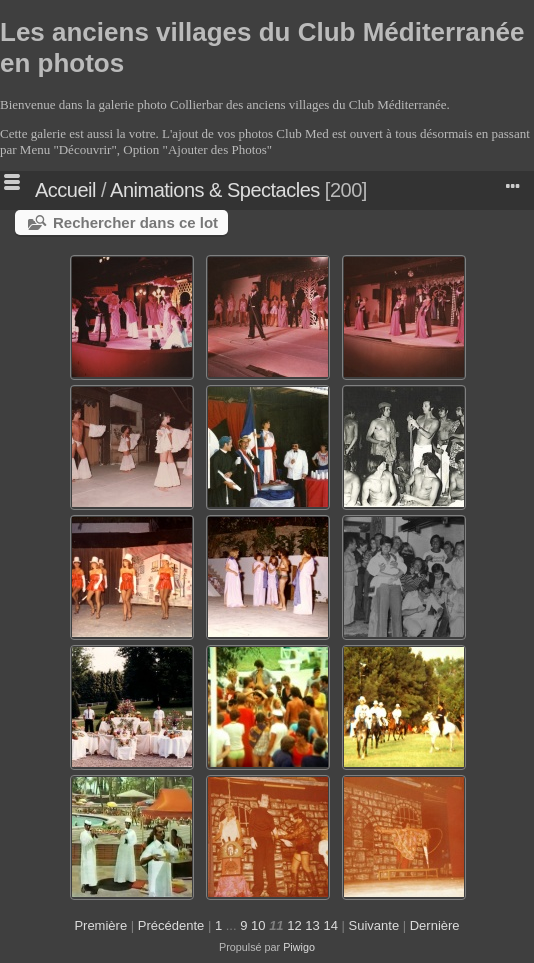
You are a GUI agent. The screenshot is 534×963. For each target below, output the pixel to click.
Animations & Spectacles (215, 190)
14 (330, 925)
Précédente (171, 925)
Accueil (65, 190)
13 (312, 925)
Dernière (435, 925)
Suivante (374, 925)
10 (258, 925)
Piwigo (299, 947)
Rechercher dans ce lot (135, 222)
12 (294, 925)
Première (100, 925)
